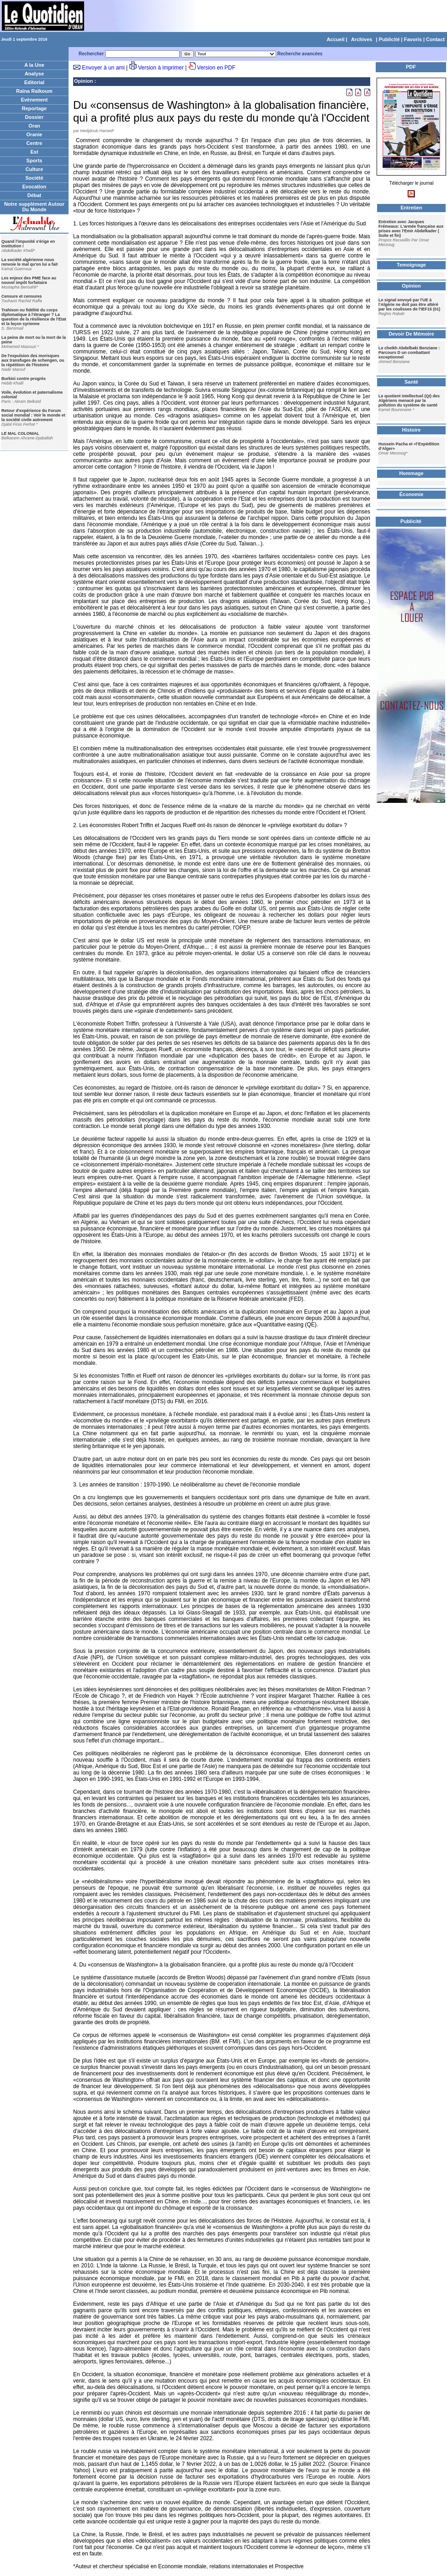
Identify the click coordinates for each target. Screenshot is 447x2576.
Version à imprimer (161, 67)
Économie (411, 494)
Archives (361, 39)
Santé (411, 382)
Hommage (411, 473)
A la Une (34, 65)
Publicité (389, 39)
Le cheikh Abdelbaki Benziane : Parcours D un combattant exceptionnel (409, 352)
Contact (435, 39)
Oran (34, 125)
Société (34, 178)
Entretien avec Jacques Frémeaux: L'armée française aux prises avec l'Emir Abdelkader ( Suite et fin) (410, 228)
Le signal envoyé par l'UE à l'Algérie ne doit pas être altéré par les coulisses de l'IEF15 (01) (409, 304)
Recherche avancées (300, 53)
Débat (34, 195)
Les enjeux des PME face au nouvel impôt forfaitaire (28, 280)
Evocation (34, 186)
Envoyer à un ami (103, 67)
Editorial (34, 82)
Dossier (34, 117)
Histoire (411, 430)
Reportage (34, 108)
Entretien (411, 207)
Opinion (83, 81)
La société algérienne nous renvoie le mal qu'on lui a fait (29, 262)
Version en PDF (216, 67)
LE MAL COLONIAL (20, 433)
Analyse (34, 73)
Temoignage (411, 264)
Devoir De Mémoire (411, 334)
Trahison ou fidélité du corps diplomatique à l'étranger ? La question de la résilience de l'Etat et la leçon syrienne (33, 317)
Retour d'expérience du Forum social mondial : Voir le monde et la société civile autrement (33, 415)
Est (34, 152)
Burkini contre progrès (23, 378)
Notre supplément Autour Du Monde (34, 206)
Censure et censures (21, 296)
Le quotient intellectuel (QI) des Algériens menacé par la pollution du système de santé (409, 400)
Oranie (35, 134)
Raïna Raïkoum (34, 91)
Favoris (413, 39)
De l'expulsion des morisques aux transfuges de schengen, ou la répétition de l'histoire (32, 360)
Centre (35, 143)
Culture (34, 169)
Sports (35, 160)
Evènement (34, 99)
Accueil (336, 39)
